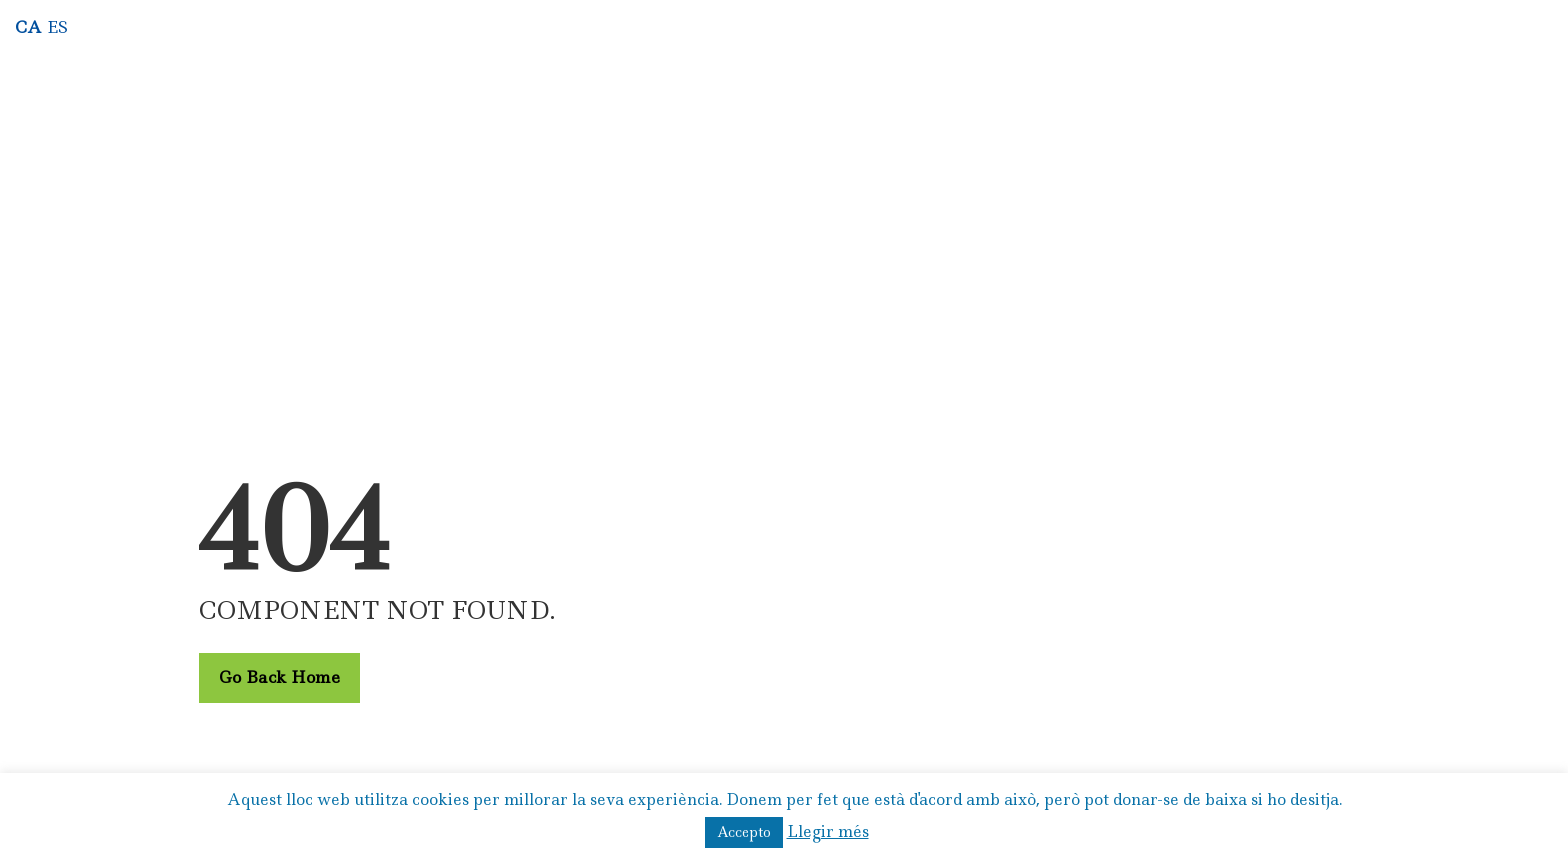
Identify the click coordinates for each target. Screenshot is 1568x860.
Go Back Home (279, 677)
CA (28, 27)
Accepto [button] (744, 832)
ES (57, 27)
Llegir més (828, 831)
